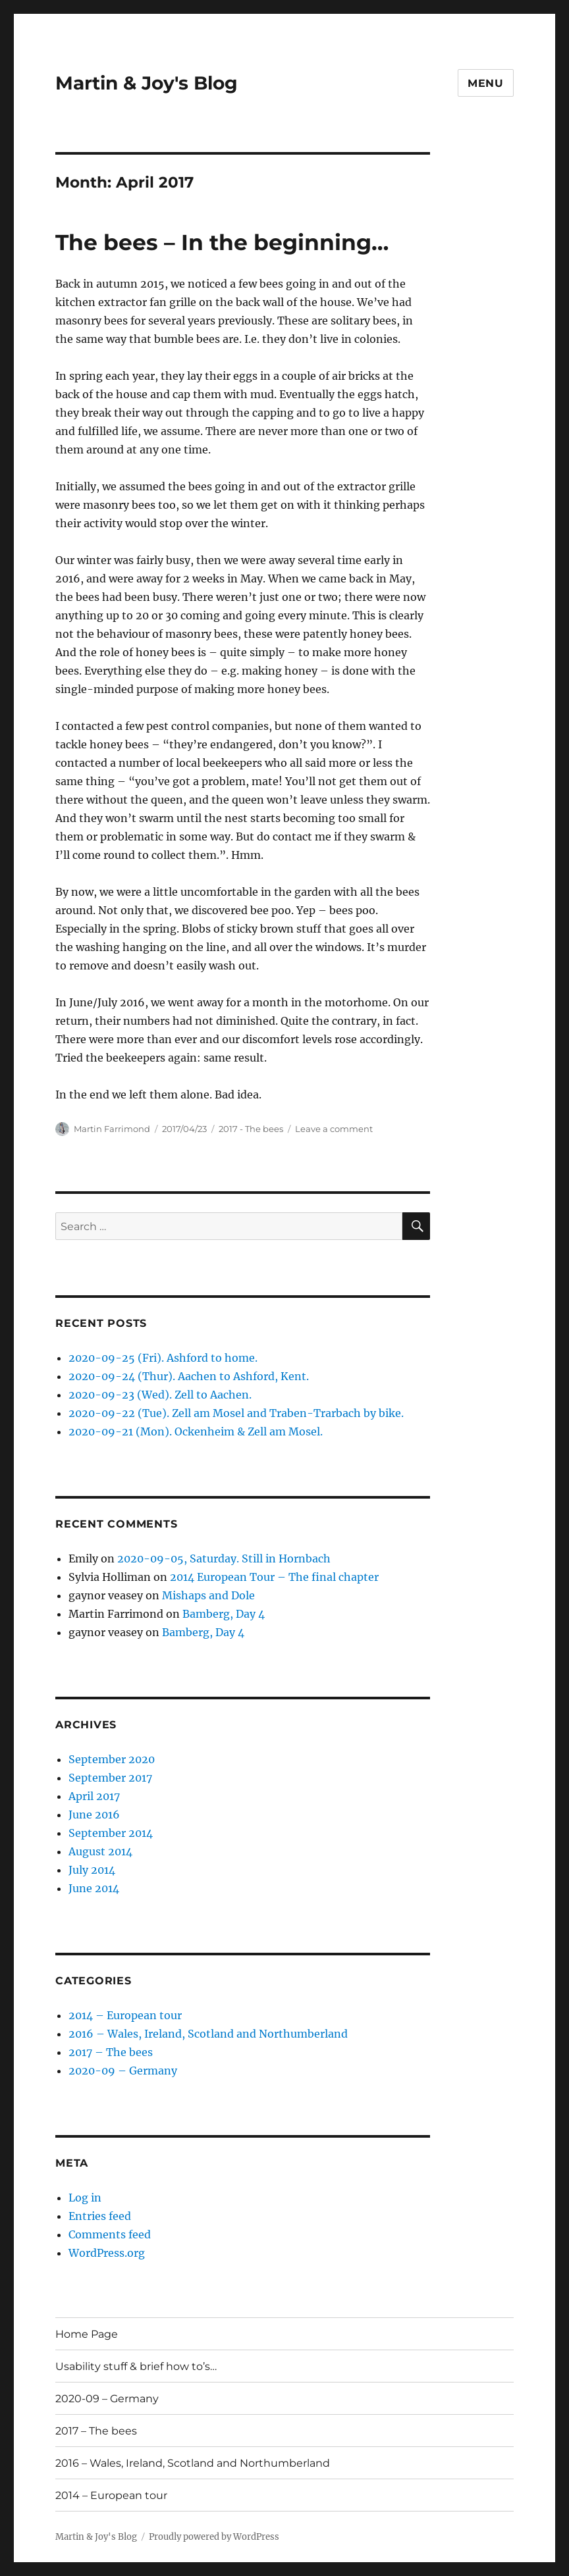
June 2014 (93, 1888)
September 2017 (110, 1777)
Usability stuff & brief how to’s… (136, 2366)
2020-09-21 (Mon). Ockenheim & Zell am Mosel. (195, 1431)
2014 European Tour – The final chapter (274, 1577)
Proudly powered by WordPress (214, 2536)
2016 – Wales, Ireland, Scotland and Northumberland (208, 2033)
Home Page (86, 2334)
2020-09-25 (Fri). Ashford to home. (162, 1357)
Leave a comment (334, 1128)
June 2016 (94, 1814)
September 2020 (111, 1759)
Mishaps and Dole (208, 1595)
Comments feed (109, 2234)
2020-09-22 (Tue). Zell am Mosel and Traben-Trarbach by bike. (236, 1413)
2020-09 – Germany (122, 2070)
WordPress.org (106, 2252)
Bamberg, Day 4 (223, 1613)
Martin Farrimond (112, 1128)
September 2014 (110, 1833)
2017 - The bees (251, 1128)
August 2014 (100, 1851)
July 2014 (91, 1869)
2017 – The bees (110, 2052)
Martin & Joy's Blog (146, 83)
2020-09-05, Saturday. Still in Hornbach (224, 1558)
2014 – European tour (125, 2015)
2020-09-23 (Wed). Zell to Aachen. (160, 1394)
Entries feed (99, 2216)
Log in (84, 2197)
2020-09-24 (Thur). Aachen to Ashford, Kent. (188, 1376)
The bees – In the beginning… (222, 242)
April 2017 (94, 1796)
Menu (486, 83)
